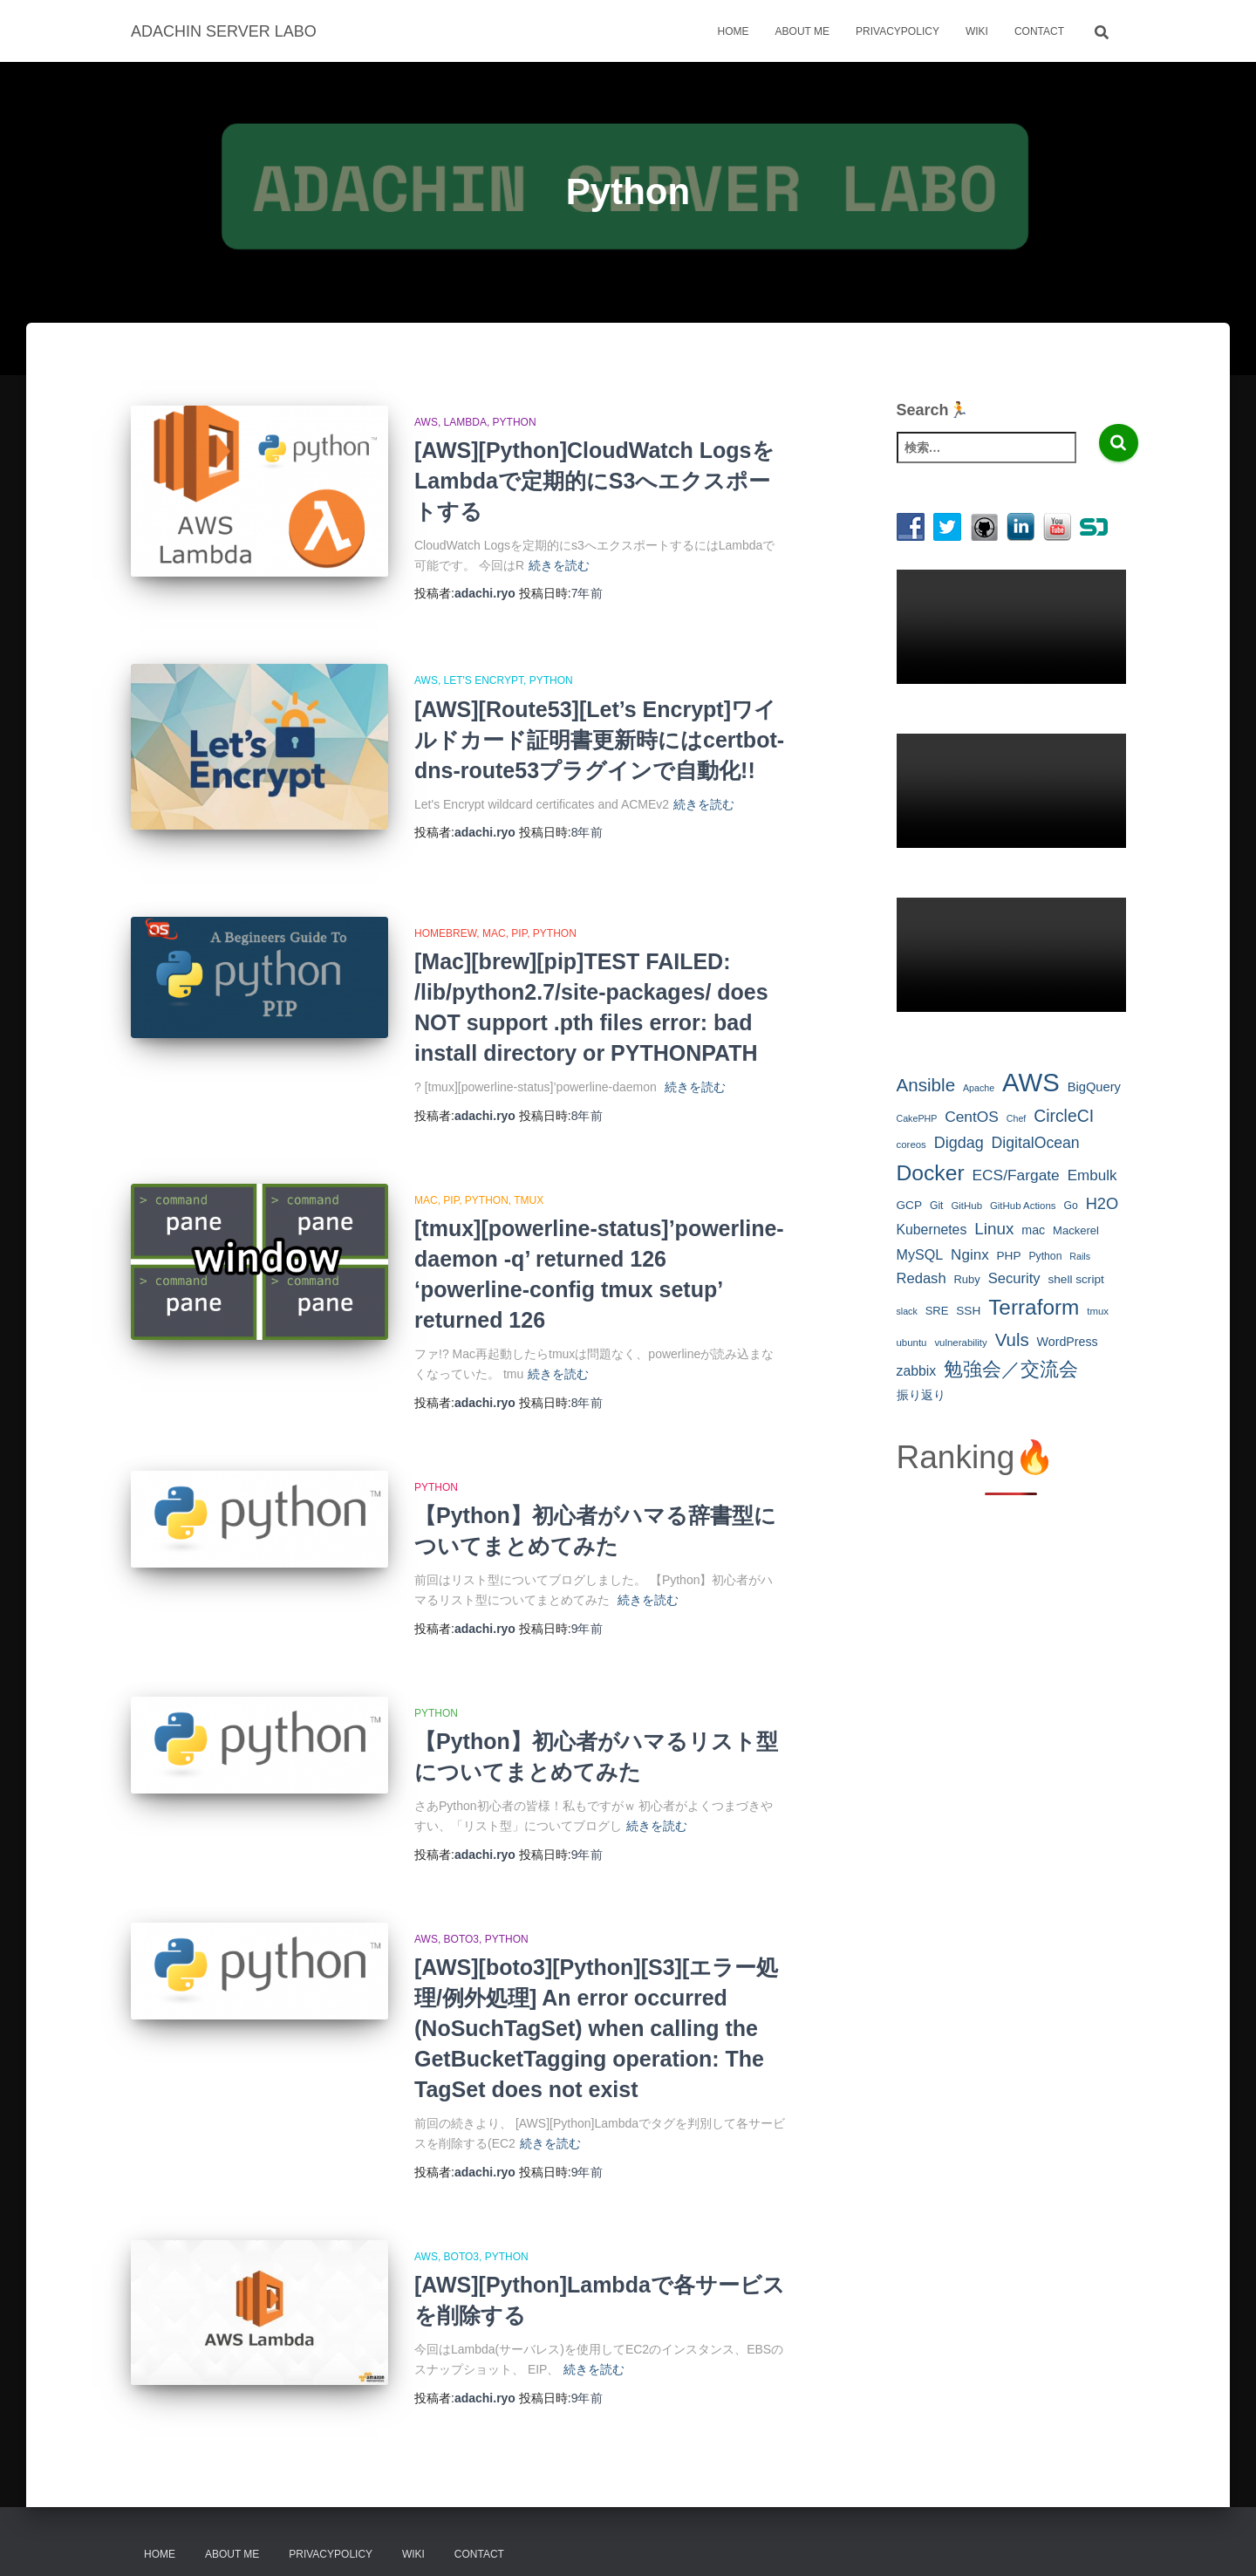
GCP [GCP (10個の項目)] (910, 1205)
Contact (1039, 31)
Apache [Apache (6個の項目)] (978, 1088)
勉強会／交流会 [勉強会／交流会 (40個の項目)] (1011, 1369)
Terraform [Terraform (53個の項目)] (1033, 1307)
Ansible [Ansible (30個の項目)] (926, 1085)
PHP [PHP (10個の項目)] (1009, 1255)
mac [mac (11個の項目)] (1033, 1230)
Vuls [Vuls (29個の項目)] (1012, 1339)
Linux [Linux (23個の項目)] (994, 1229)
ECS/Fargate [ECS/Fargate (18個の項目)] (1016, 1175)
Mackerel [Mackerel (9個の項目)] (1076, 1230)
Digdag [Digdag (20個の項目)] (959, 1142)
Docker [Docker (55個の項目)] (931, 1173)
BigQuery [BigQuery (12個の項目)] (1094, 1087)
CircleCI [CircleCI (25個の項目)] (1064, 1115)
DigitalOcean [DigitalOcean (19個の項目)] (1036, 1142)
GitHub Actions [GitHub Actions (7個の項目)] (1023, 1205)
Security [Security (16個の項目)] (1014, 1278)
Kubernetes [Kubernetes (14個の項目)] (932, 1229)
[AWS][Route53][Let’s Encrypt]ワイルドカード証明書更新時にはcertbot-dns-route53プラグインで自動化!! (599, 737)
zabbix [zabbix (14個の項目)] (917, 1370)
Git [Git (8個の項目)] (937, 1205)
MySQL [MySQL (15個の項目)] (920, 1254)
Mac (494, 915)
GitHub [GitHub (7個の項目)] (966, 1205)
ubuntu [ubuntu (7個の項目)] (912, 1342)
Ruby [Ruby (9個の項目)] (966, 1279)
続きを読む (559, 565)
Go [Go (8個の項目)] (1070, 1205)
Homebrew (445, 915)
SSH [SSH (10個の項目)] (968, 1310)
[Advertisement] (1011, 1783)
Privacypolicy (897, 31)
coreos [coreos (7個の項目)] (911, 1144)
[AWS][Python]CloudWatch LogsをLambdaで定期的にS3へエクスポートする (594, 480)
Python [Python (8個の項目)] (1044, 1256)
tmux (528, 1182)
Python (514, 422)
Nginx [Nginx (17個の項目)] (970, 1255)
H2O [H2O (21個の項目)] (1102, 1203)
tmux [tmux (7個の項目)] (1098, 1311)
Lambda (465, 422)
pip (519, 915)
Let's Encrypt (483, 679)
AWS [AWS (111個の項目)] (1031, 1082)
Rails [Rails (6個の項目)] (1079, 1256)
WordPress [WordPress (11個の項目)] (1067, 1342)
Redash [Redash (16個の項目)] (921, 1278)
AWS (426, 422)
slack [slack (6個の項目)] (907, 1311)
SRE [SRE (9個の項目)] (937, 1310)
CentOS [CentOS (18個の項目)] (972, 1116)
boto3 (461, 1921)
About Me (802, 31)
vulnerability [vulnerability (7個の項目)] (960, 1342)
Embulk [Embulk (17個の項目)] (1092, 1175)
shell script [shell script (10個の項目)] (1075, 1279)
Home (733, 31)
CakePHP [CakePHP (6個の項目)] (917, 1118)
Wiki (977, 31)
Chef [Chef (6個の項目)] (1017, 1118)
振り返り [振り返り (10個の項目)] (921, 1395)
